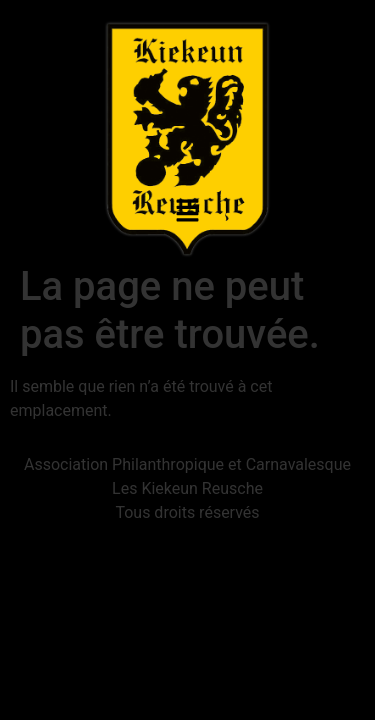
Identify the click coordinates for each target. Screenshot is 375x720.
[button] (187, 212)
